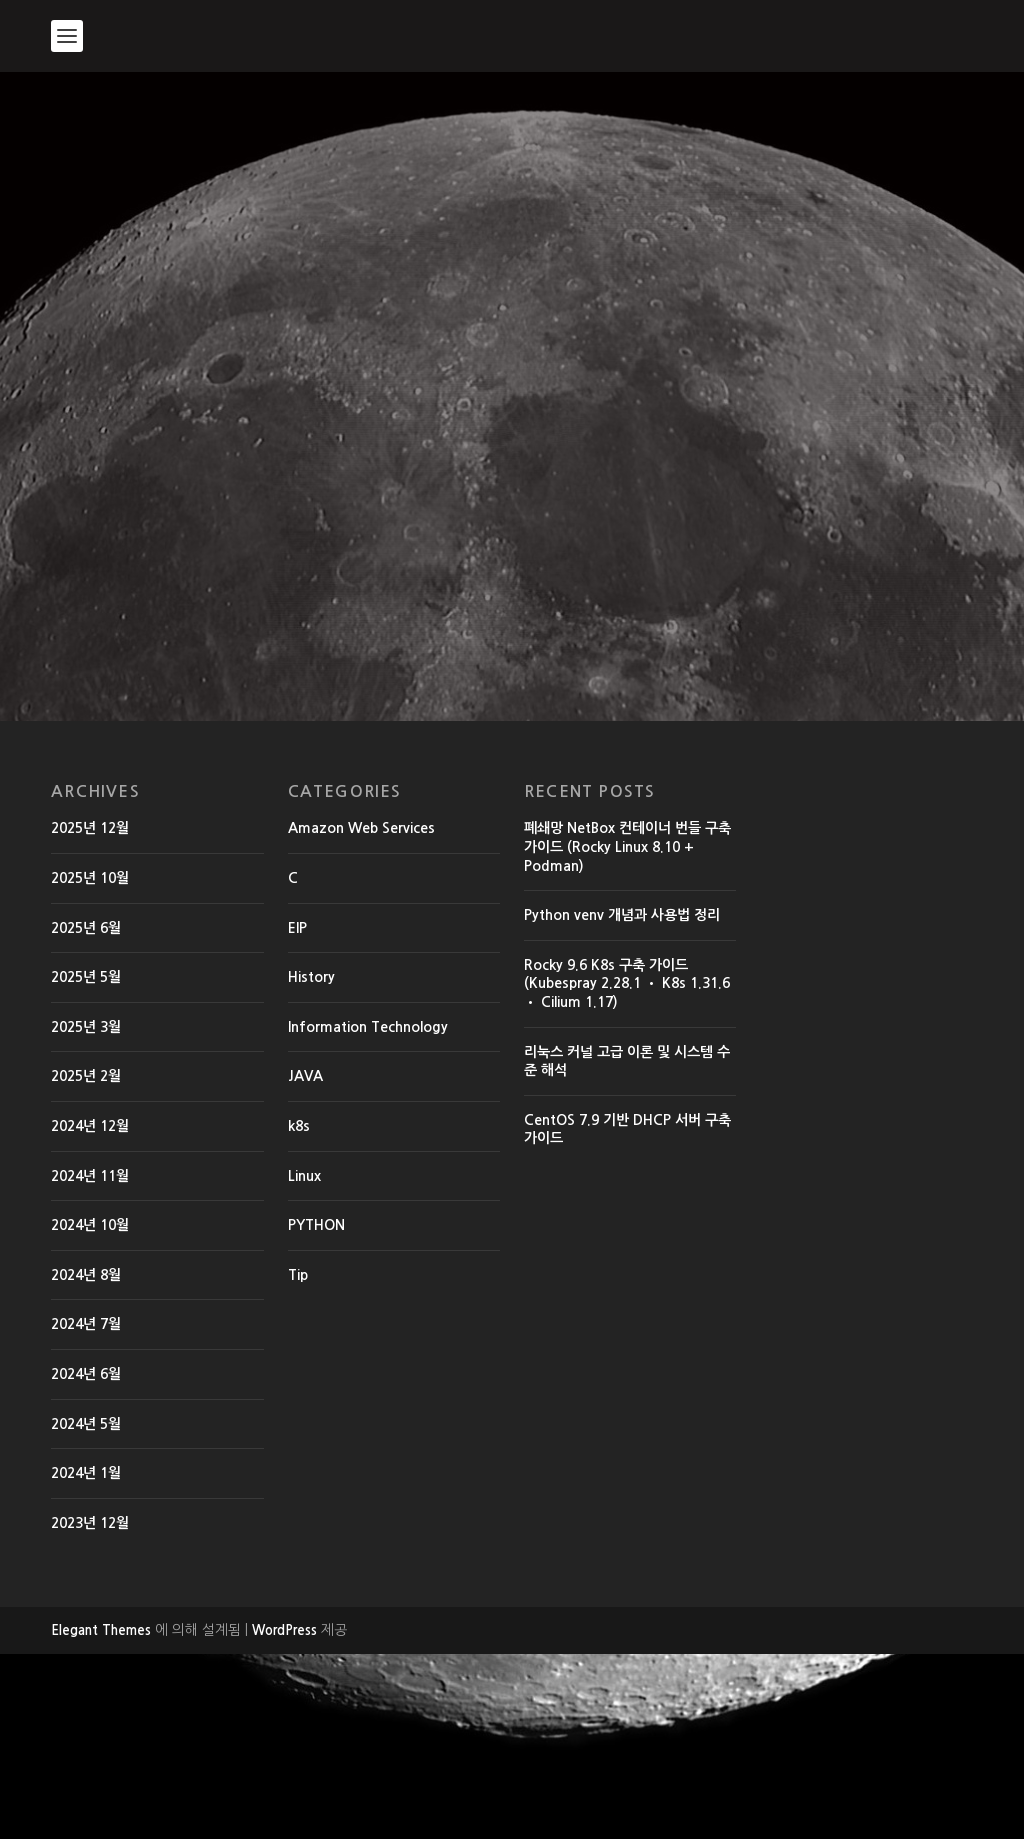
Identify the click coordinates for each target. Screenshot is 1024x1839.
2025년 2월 (86, 1261)
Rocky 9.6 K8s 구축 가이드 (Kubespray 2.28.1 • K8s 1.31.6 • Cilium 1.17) (627, 1168)
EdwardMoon (109, 502)
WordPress (284, 1815)
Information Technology (368, 1212)
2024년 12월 (90, 1311)
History (293, 502)
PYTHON (316, 1410)
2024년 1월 (86, 1658)
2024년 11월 (90, 1361)
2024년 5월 (86, 1608)
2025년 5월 (86, 1162)
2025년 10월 (90, 1063)
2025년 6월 (86, 1113)
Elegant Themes (101, 1815)
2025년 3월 (86, 1212)
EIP (297, 1113)
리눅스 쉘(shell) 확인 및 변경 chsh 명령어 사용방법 (198, 452)
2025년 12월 (90, 1013)
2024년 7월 (86, 1509)
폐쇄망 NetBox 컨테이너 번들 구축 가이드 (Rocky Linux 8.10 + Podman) (627, 1031)
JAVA (305, 1261)
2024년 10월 (90, 1410)
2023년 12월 (90, 1708)
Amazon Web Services (361, 1013)
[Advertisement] (512, 222)
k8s (299, 1311)
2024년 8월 (86, 1460)
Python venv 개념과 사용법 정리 (622, 1100)
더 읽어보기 (130, 797)
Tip (298, 1460)
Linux (304, 1361)
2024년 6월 (86, 1559)
